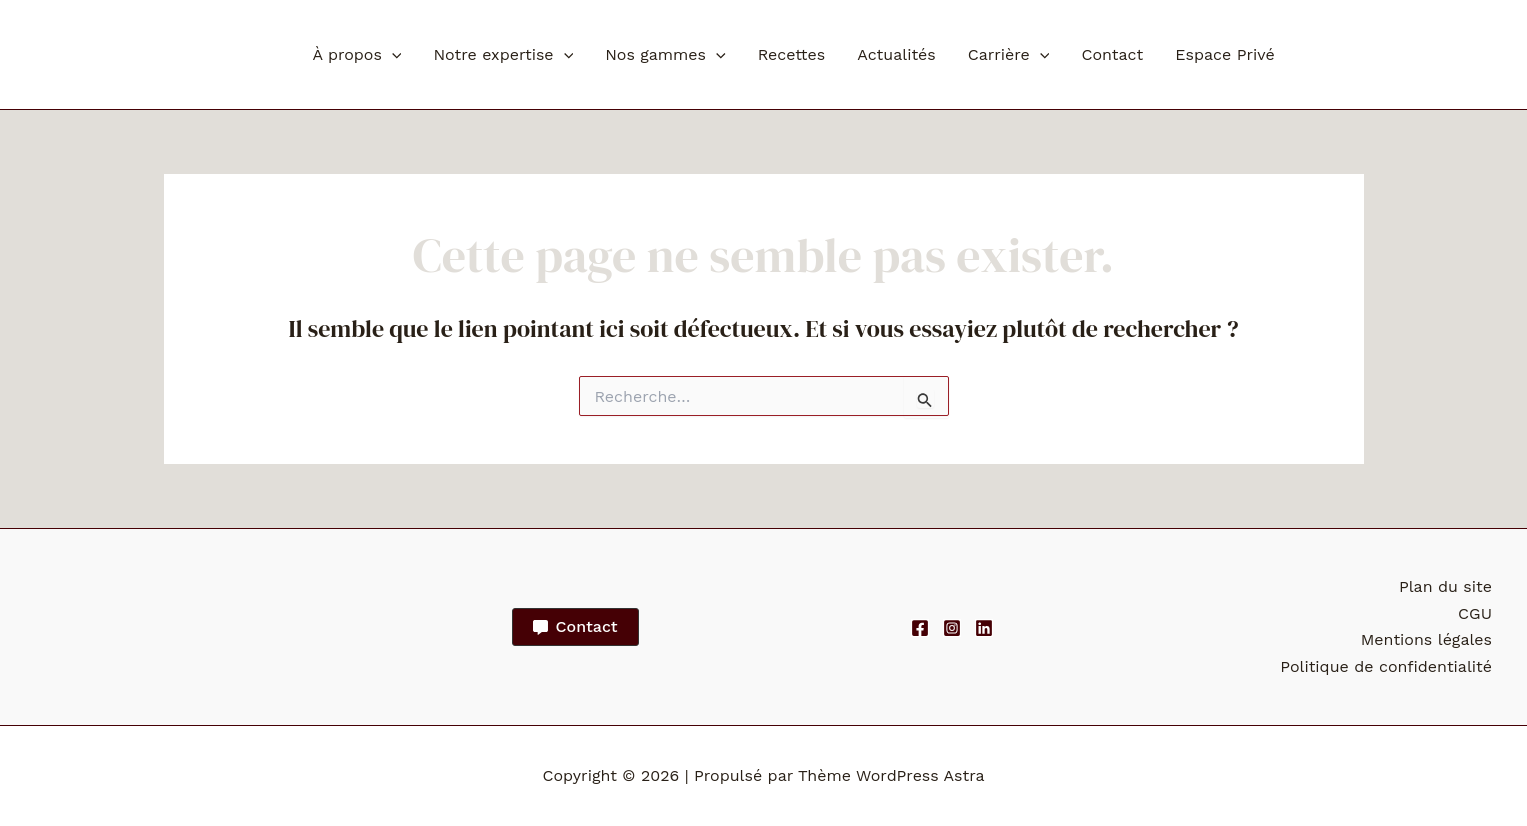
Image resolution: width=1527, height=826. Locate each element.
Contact (1112, 54)
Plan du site (1445, 586)
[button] (392, 55)
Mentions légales (1426, 639)
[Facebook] (920, 628)
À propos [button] (357, 55)
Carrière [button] (1009, 55)
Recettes (792, 54)
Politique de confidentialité (1386, 666)
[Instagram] (952, 628)
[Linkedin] (984, 628)
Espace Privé (1224, 54)
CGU (1475, 613)
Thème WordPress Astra (891, 775)
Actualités (896, 54)
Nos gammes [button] (665, 55)
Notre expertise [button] (503, 55)
